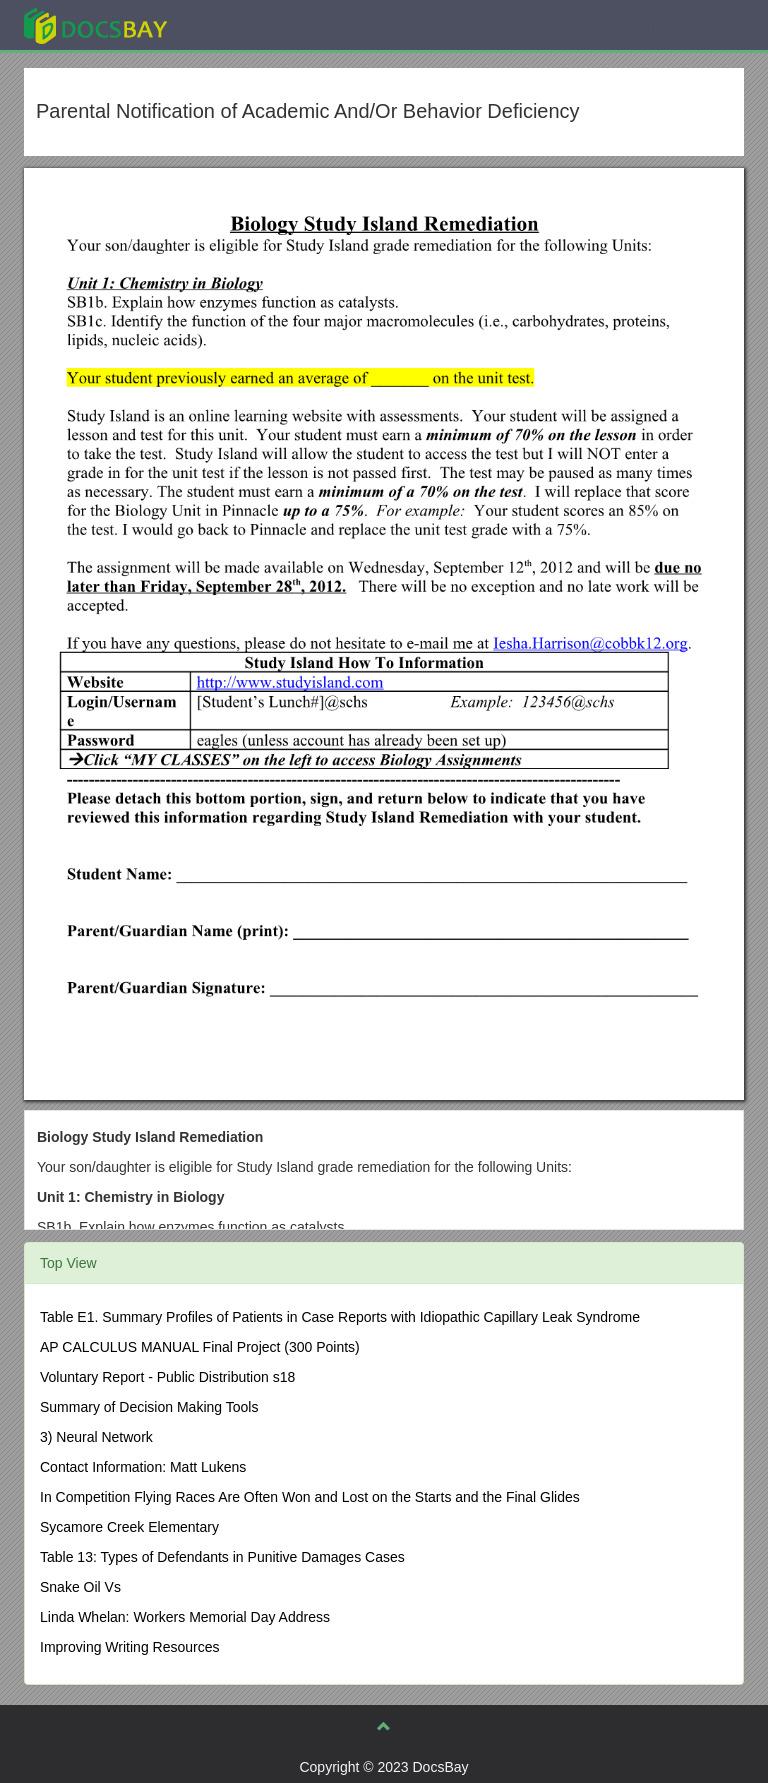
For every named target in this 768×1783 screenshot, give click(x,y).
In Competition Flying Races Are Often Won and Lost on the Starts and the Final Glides (310, 1497)
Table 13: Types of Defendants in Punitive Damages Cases (222, 1557)
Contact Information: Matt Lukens (143, 1467)
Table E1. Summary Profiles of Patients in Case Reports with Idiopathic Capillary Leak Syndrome (340, 1317)
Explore (245, 24)
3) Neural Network (96, 1437)
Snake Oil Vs (80, 1587)
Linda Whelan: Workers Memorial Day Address (185, 1617)
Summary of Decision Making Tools (149, 1407)
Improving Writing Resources (129, 1647)
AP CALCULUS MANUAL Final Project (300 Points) (200, 1347)
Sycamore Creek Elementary (129, 1527)
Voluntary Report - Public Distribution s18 (167, 1377)
